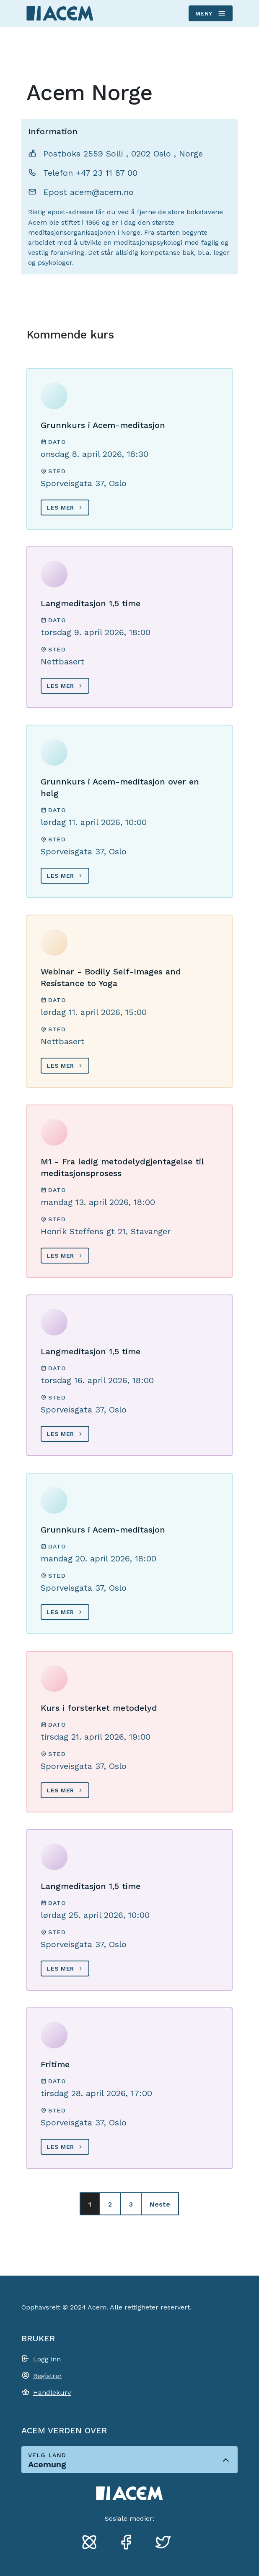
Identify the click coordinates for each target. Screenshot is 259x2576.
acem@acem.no (102, 192)
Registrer (47, 2376)
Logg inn (47, 2359)
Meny (210, 13)
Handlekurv (52, 2393)
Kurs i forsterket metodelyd (99, 1708)
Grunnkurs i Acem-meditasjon (103, 425)
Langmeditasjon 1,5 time (90, 603)
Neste (160, 2204)
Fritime (55, 2064)
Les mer (60, 507)
